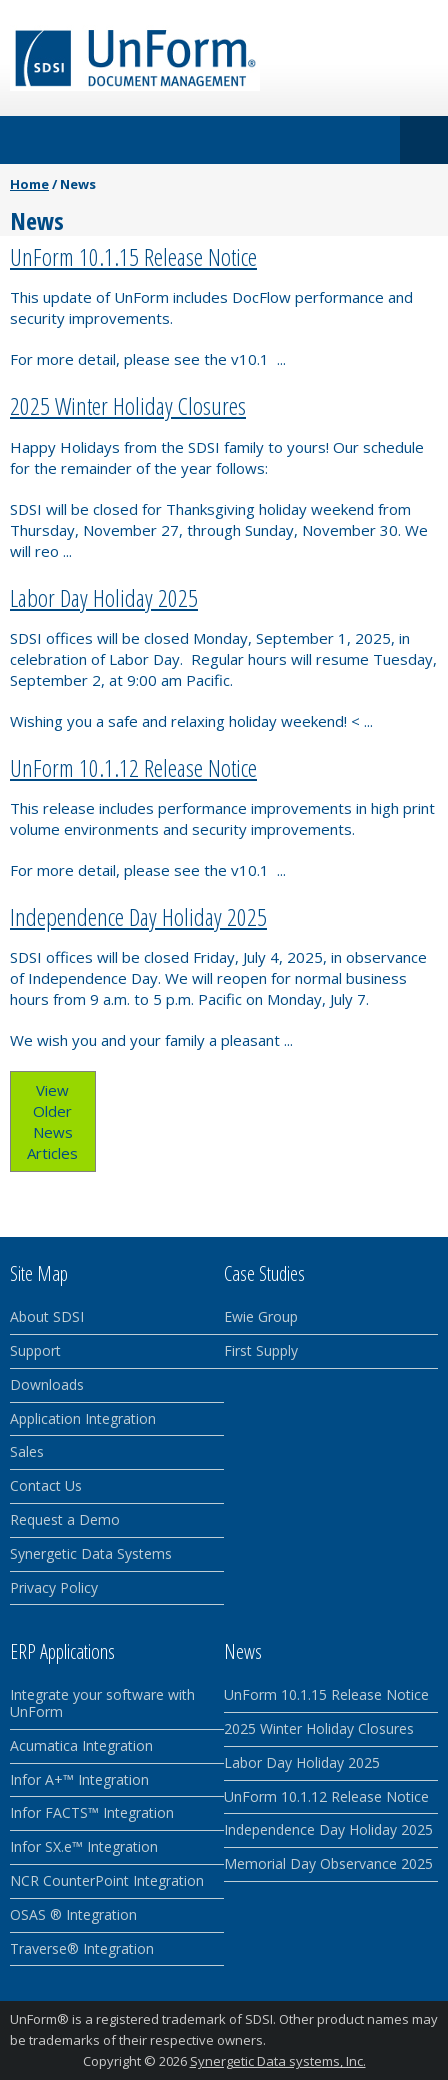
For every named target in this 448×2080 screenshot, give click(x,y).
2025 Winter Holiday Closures (128, 405)
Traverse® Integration (82, 1948)
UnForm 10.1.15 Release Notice (133, 256)
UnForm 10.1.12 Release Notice (133, 767)
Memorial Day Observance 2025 (328, 1863)
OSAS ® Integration (73, 1914)
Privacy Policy (54, 1587)
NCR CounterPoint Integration (107, 1880)
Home (29, 184)
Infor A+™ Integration (79, 1779)
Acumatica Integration (81, 1745)
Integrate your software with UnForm (102, 1703)
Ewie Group (261, 1316)
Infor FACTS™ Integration (92, 1812)
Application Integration (83, 1418)
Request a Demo (65, 1519)
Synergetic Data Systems (91, 1553)
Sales (27, 1451)
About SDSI (47, 1316)
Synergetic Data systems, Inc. (278, 2061)
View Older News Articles (52, 1121)
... (281, 359)
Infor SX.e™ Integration (84, 1846)
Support (35, 1350)
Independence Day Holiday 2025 (138, 916)
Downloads (47, 1384)
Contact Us (46, 1485)
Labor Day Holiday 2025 (104, 597)
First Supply (261, 1350)
